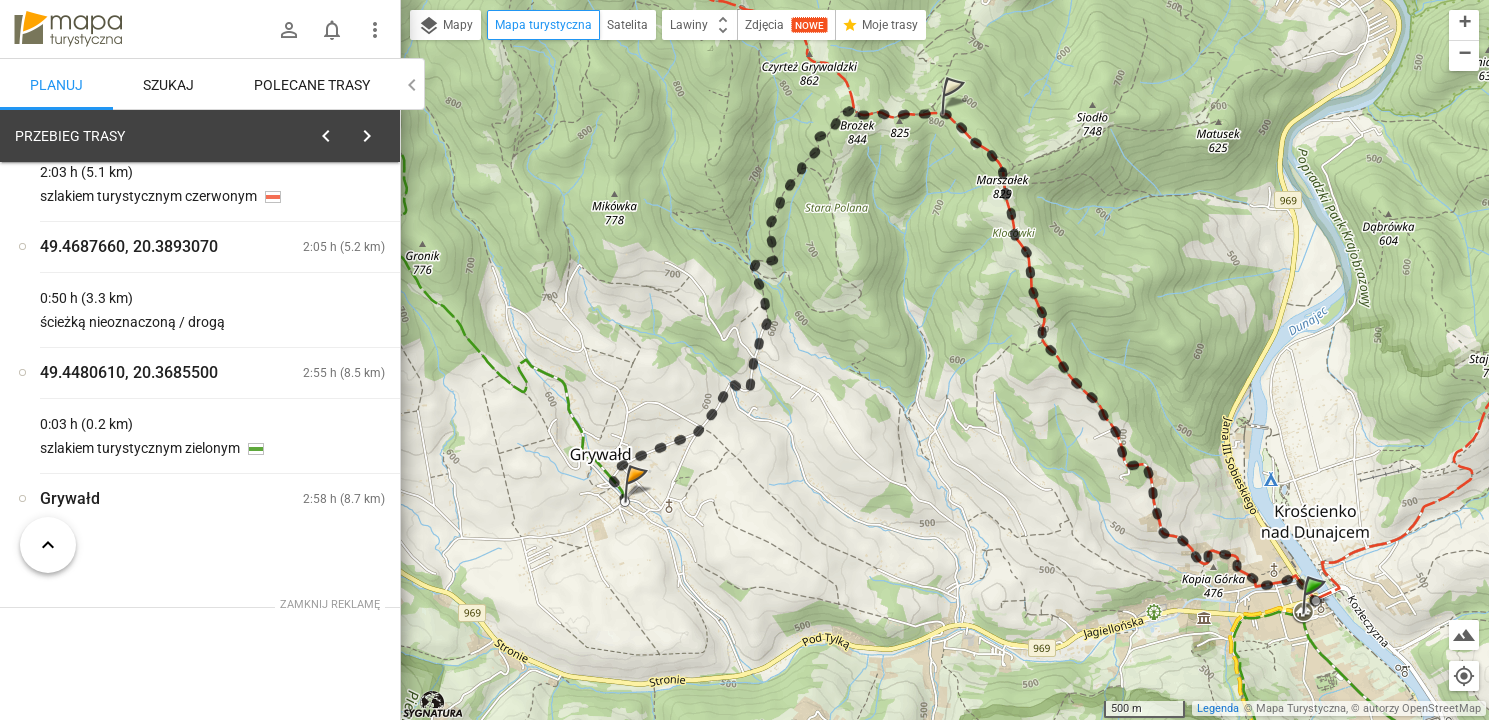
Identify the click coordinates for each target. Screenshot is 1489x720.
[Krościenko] (120, 443)
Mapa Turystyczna (1301, 708)
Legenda (1218, 708)
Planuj (56, 85)
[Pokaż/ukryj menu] (375, 30)
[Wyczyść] (378, 131)
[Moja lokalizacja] (1464, 676)
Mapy (445, 26)
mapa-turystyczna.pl (68, 29)
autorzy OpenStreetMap (1422, 708)
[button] (1317, 614)
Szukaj (168, 85)
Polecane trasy (312, 85)
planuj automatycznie (321, 276)
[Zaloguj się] (289, 30)
